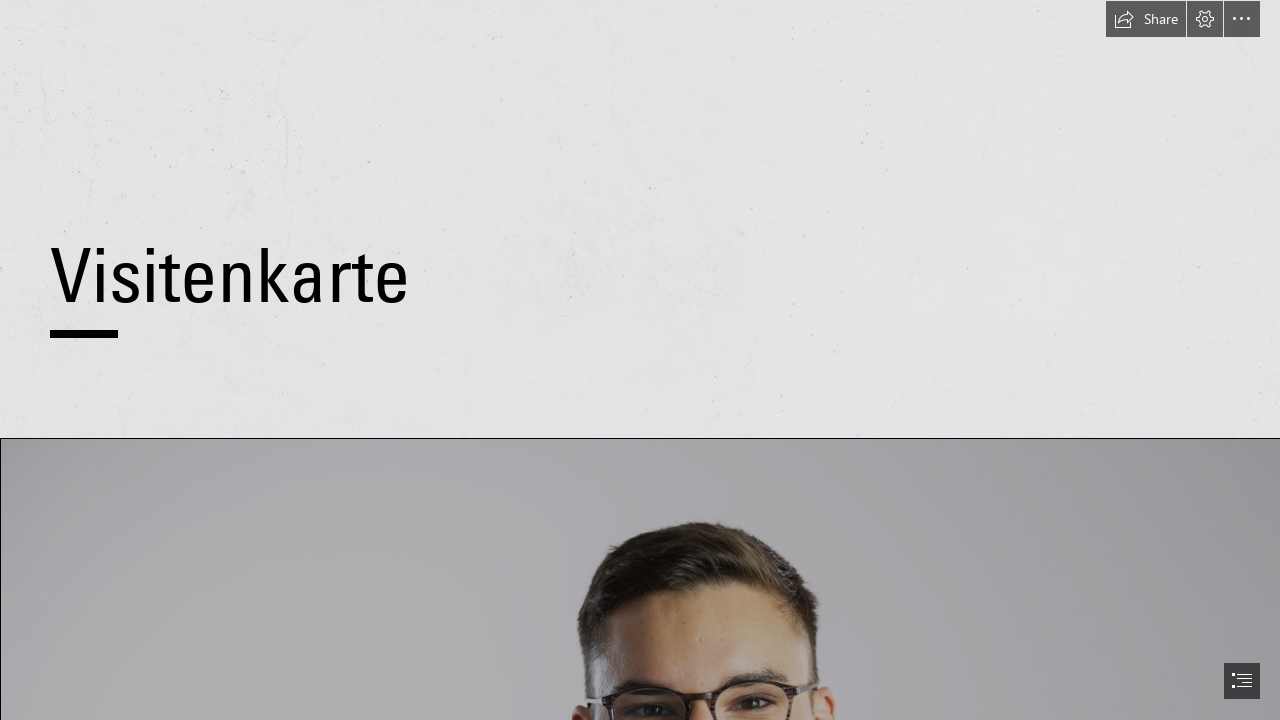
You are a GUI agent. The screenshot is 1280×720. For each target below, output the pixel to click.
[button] (1146, 19)
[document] (640, 360)
